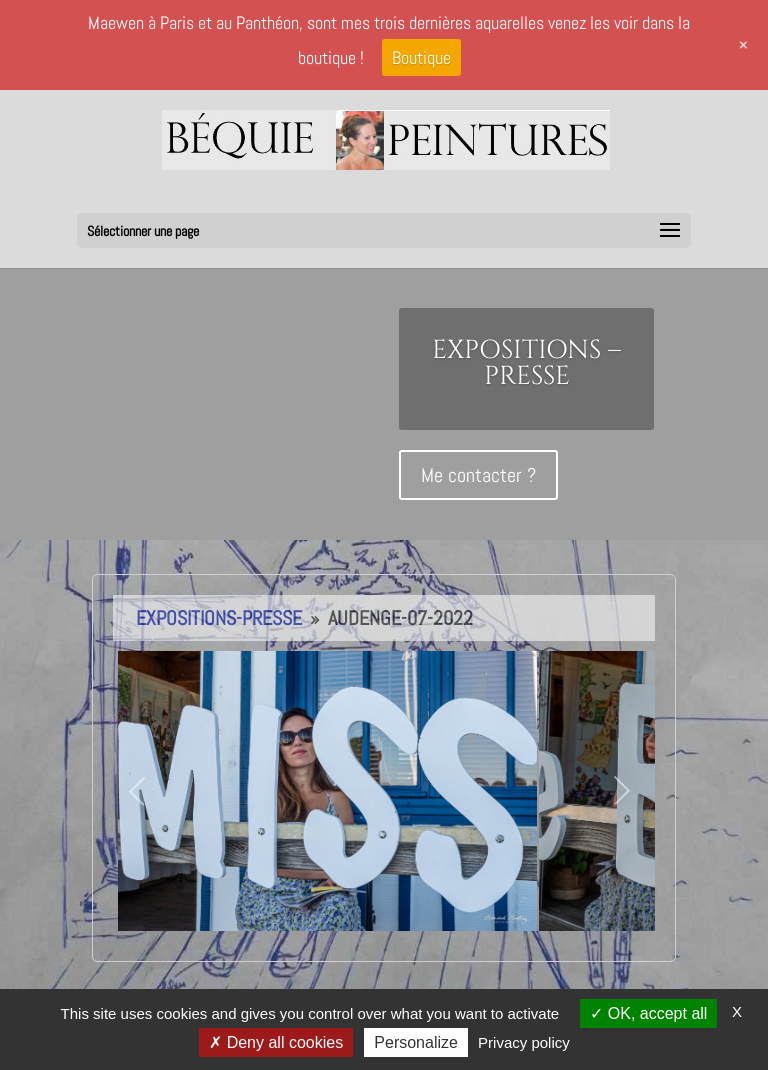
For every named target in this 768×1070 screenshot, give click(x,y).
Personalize (416, 1042)
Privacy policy (524, 1042)
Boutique (421, 57)
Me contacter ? (478, 475)
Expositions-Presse (219, 618)
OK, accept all (648, 1013)
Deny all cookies (276, 1042)
